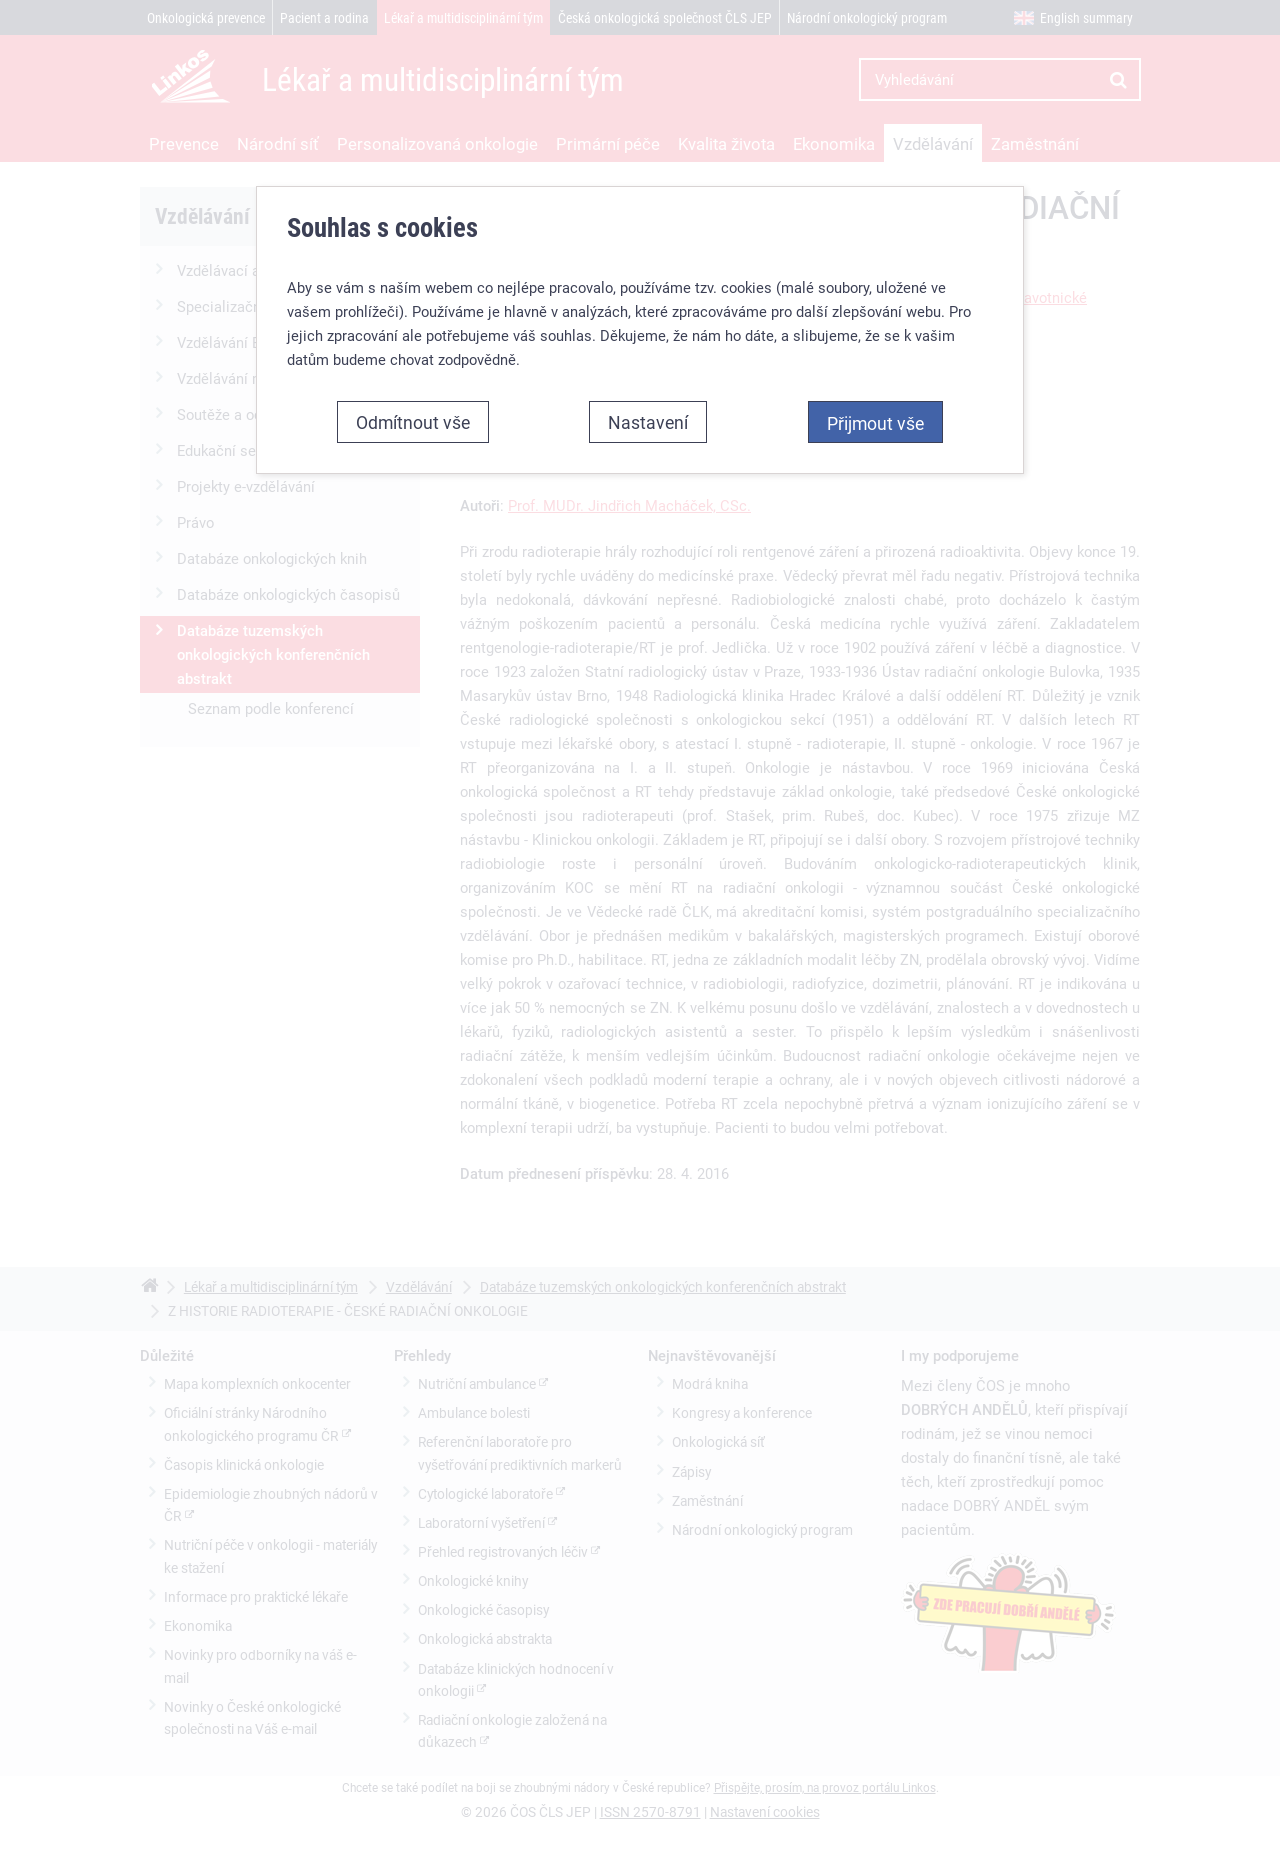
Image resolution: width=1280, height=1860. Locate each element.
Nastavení (648, 409)
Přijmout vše (875, 410)
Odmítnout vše (413, 409)
